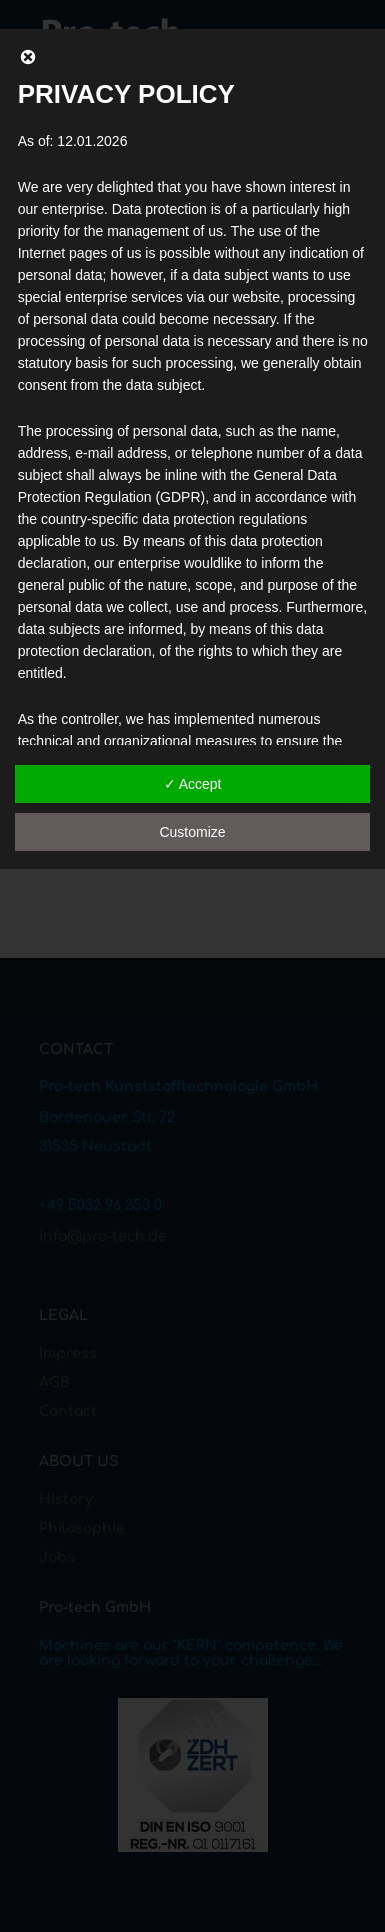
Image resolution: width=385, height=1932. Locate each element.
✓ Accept (193, 784)
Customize (192, 832)
